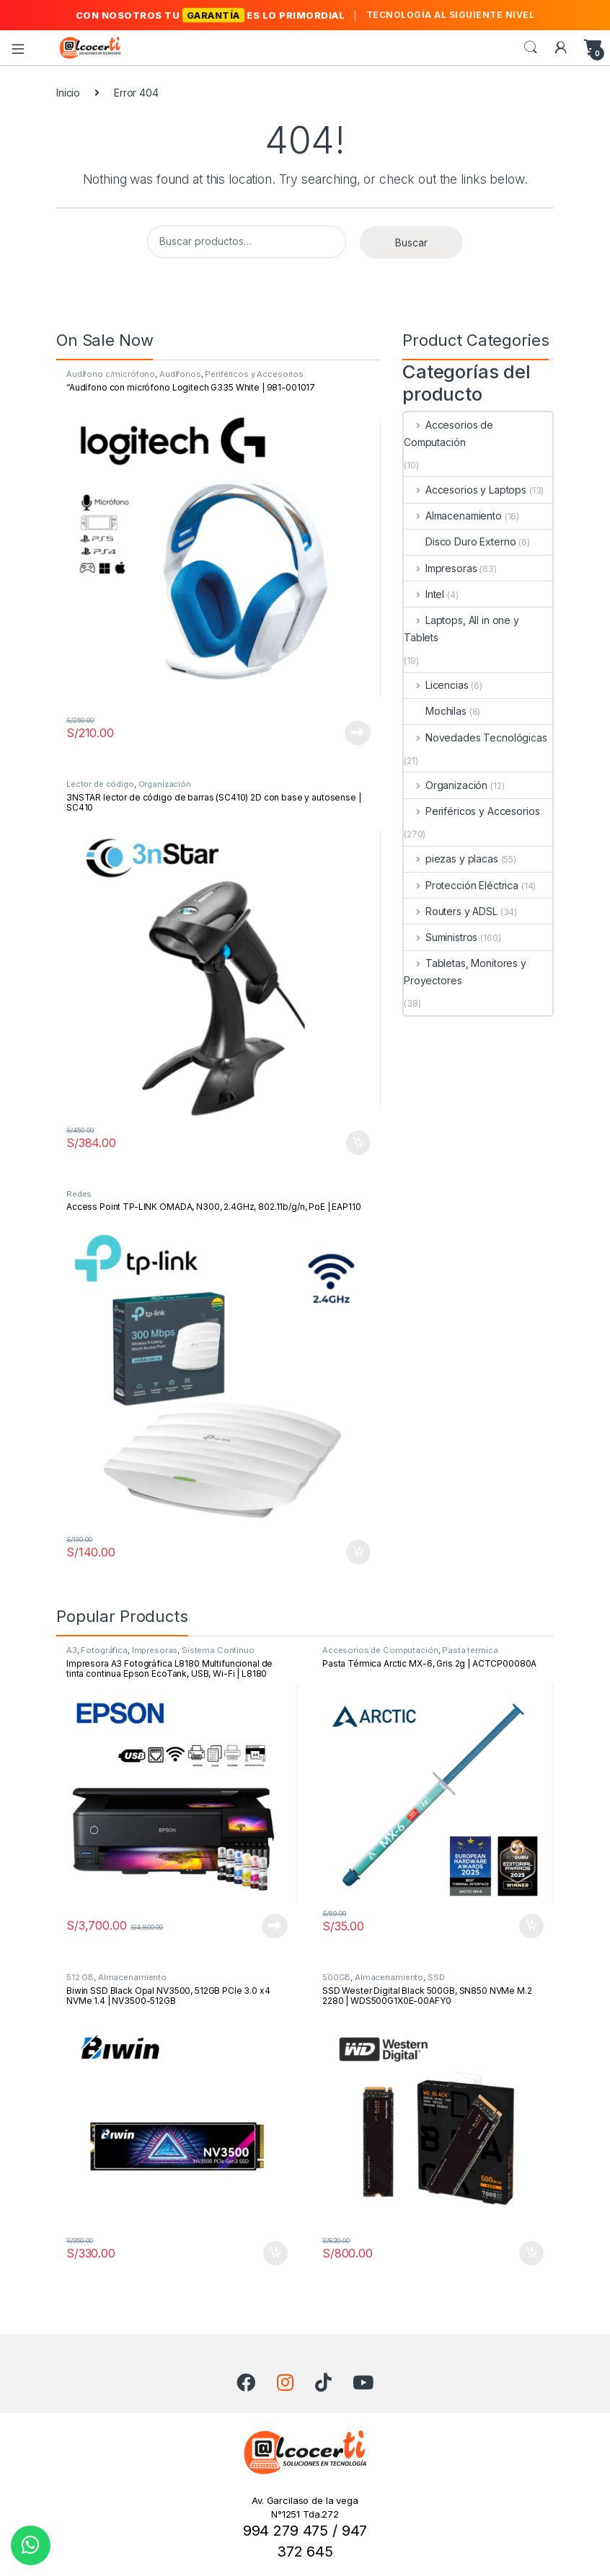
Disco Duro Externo (460, 541)
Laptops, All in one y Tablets (461, 628)
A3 (71, 1650)
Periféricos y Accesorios (254, 374)
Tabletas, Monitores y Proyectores (465, 971)
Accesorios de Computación (448, 433)
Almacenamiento (453, 515)
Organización (164, 784)
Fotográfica (104, 1650)
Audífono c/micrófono (110, 374)
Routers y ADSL (451, 911)
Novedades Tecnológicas (475, 737)
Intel (424, 594)
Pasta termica (470, 1650)
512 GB (80, 1977)
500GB (336, 1977)
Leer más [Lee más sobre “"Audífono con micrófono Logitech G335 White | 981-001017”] (358, 733)
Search (531, 47)
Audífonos (180, 374)
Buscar (411, 242)
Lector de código (100, 784)
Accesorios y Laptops (465, 489)
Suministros (440, 937)
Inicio (68, 92)
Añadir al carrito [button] (358, 1143)
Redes (79, 1194)
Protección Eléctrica (461, 885)
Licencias (436, 685)
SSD (436, 1977)
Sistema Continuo (218, 1650)
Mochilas (435, 711)
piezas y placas (451, 858)
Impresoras (440, 568)
